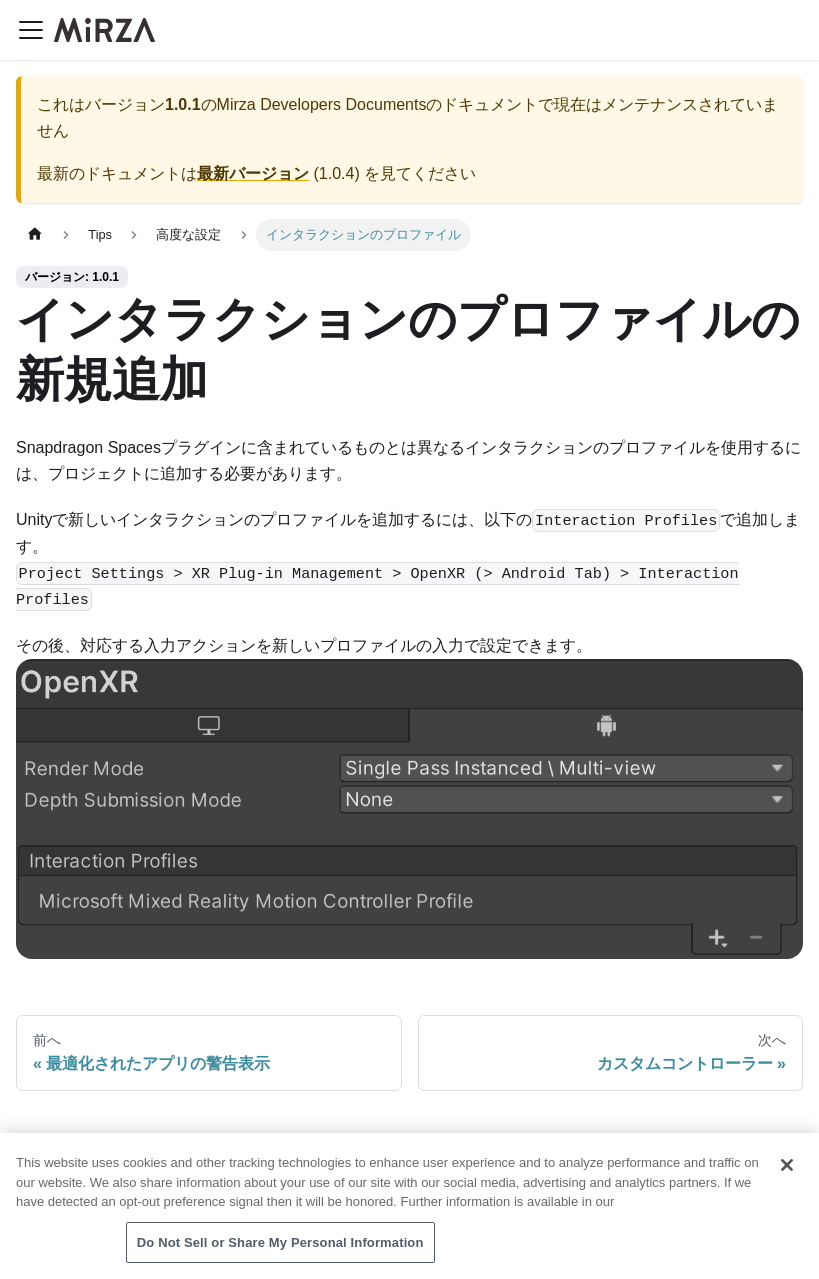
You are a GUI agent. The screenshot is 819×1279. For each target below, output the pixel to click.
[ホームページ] (35, 234)
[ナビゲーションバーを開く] (31, 30)
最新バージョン (253, 173)
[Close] (787, 1168)
